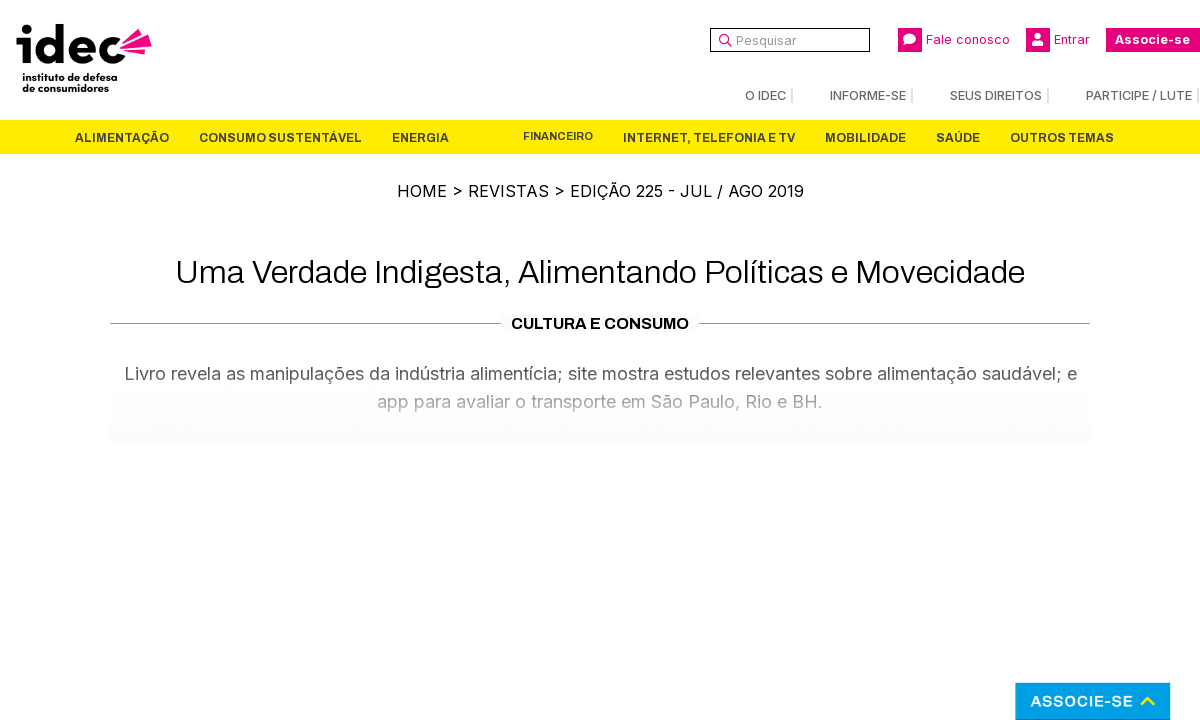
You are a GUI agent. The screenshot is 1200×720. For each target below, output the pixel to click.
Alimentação (122, 138)
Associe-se (1152, 39)
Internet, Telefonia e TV (709, 138)
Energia (420, 138)
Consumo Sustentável (280, 138)
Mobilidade (865, 138)
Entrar (1058, 40)
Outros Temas (1062, 138)
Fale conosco (954, 40)
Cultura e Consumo (600, 323)
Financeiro (558, 136)
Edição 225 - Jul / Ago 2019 (687, 191)
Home (422, 191)
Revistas (508, 191)
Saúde (958, 138)
